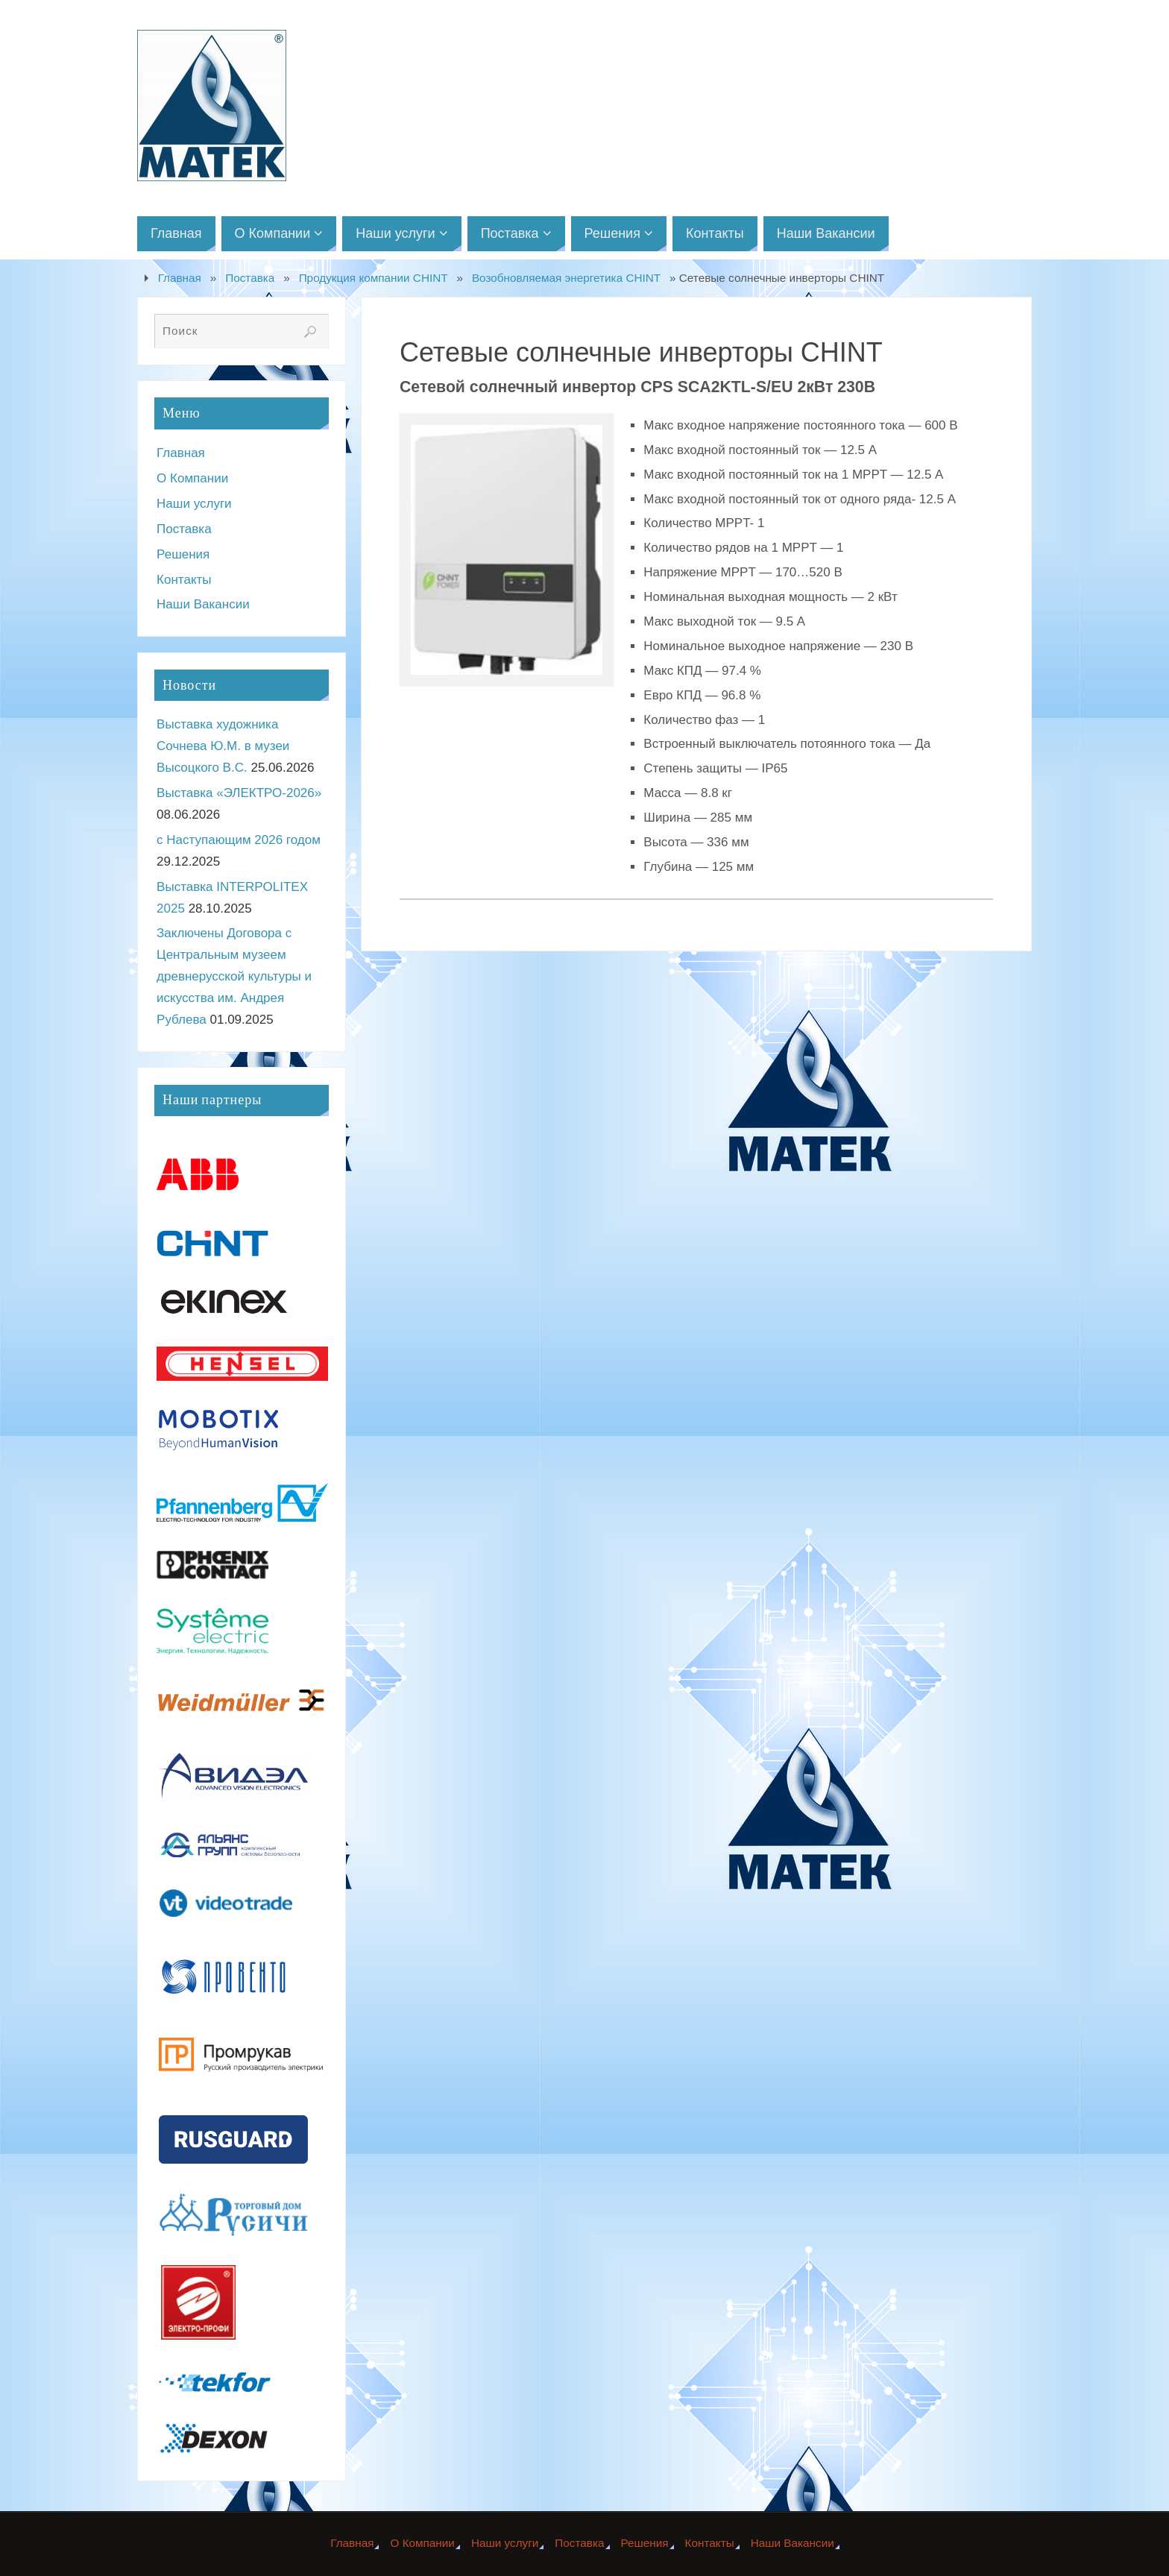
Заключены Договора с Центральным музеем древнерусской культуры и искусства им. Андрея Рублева (234, 976)
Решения (183, 554)
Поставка (249, 277)
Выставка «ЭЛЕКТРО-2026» (239, 793)
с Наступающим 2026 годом (239, 840)
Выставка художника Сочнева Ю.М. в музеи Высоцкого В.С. (223, 746)
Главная (179, 277)
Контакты (184, 580)
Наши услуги (194, 504)
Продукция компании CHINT (373, 277)
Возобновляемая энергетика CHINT (566, 277)
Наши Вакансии (203, 604)
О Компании (192, 478)
